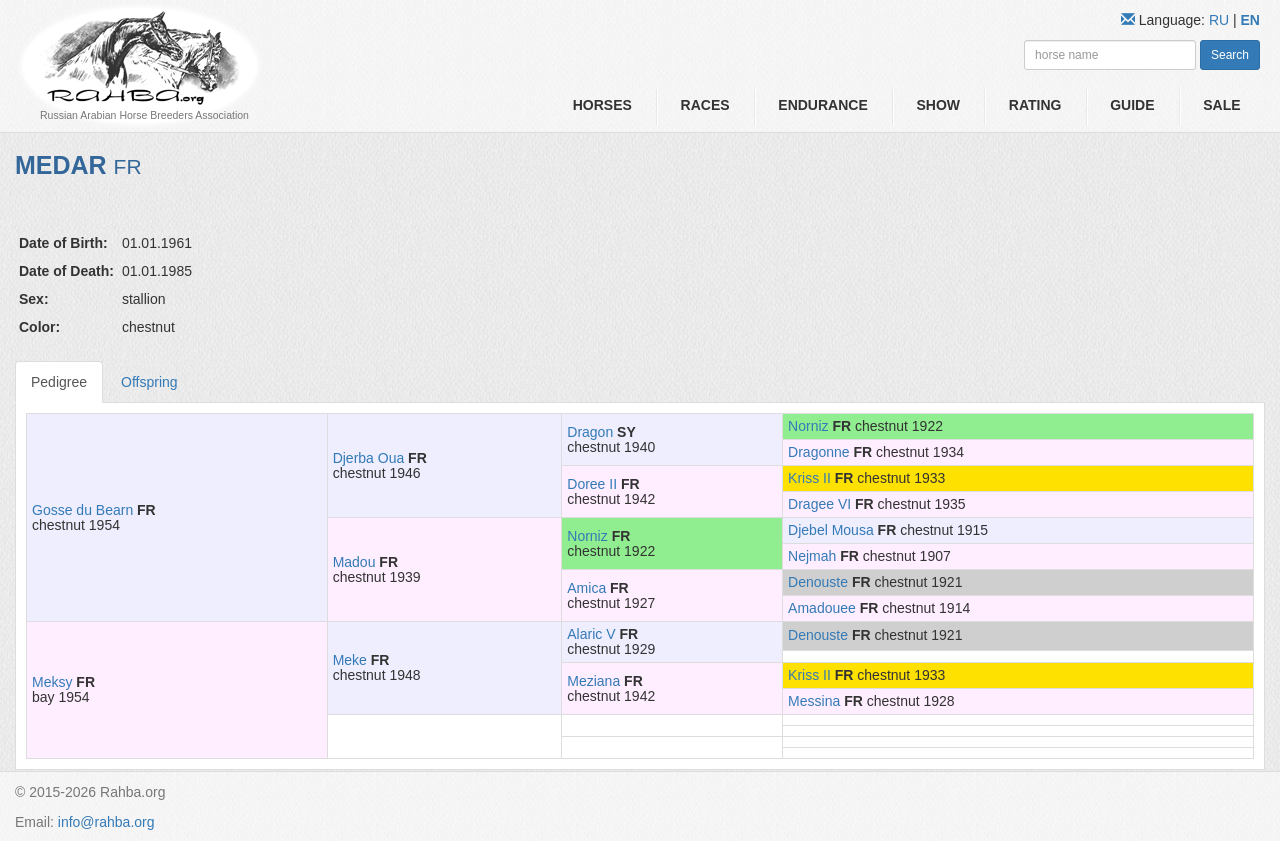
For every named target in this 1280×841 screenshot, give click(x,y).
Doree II (592, 484)
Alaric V (591, 634)
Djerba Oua (369, 458)
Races (705, 105)
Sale (1221, 105)
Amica (586, 588)
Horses (602, 105)
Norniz (808, 426)
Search (1230, 55)
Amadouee (822, 608)
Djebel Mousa (831, 530)
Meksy (52, 682)
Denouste (818, 582)
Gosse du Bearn (82, 510)
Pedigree (59, 382)
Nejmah (812, 556)
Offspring (149, 382)
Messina (814, 701)
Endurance (822, 105)
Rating (1035, 105)
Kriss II (809, 478)
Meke (350, 660)
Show (938, 105)
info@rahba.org (106, 822)
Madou (354, 562)
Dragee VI (819, 504)
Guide (1132, 105)
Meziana (593, 681)
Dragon (590, 432)
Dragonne (819, 452)
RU (1221, 20)
